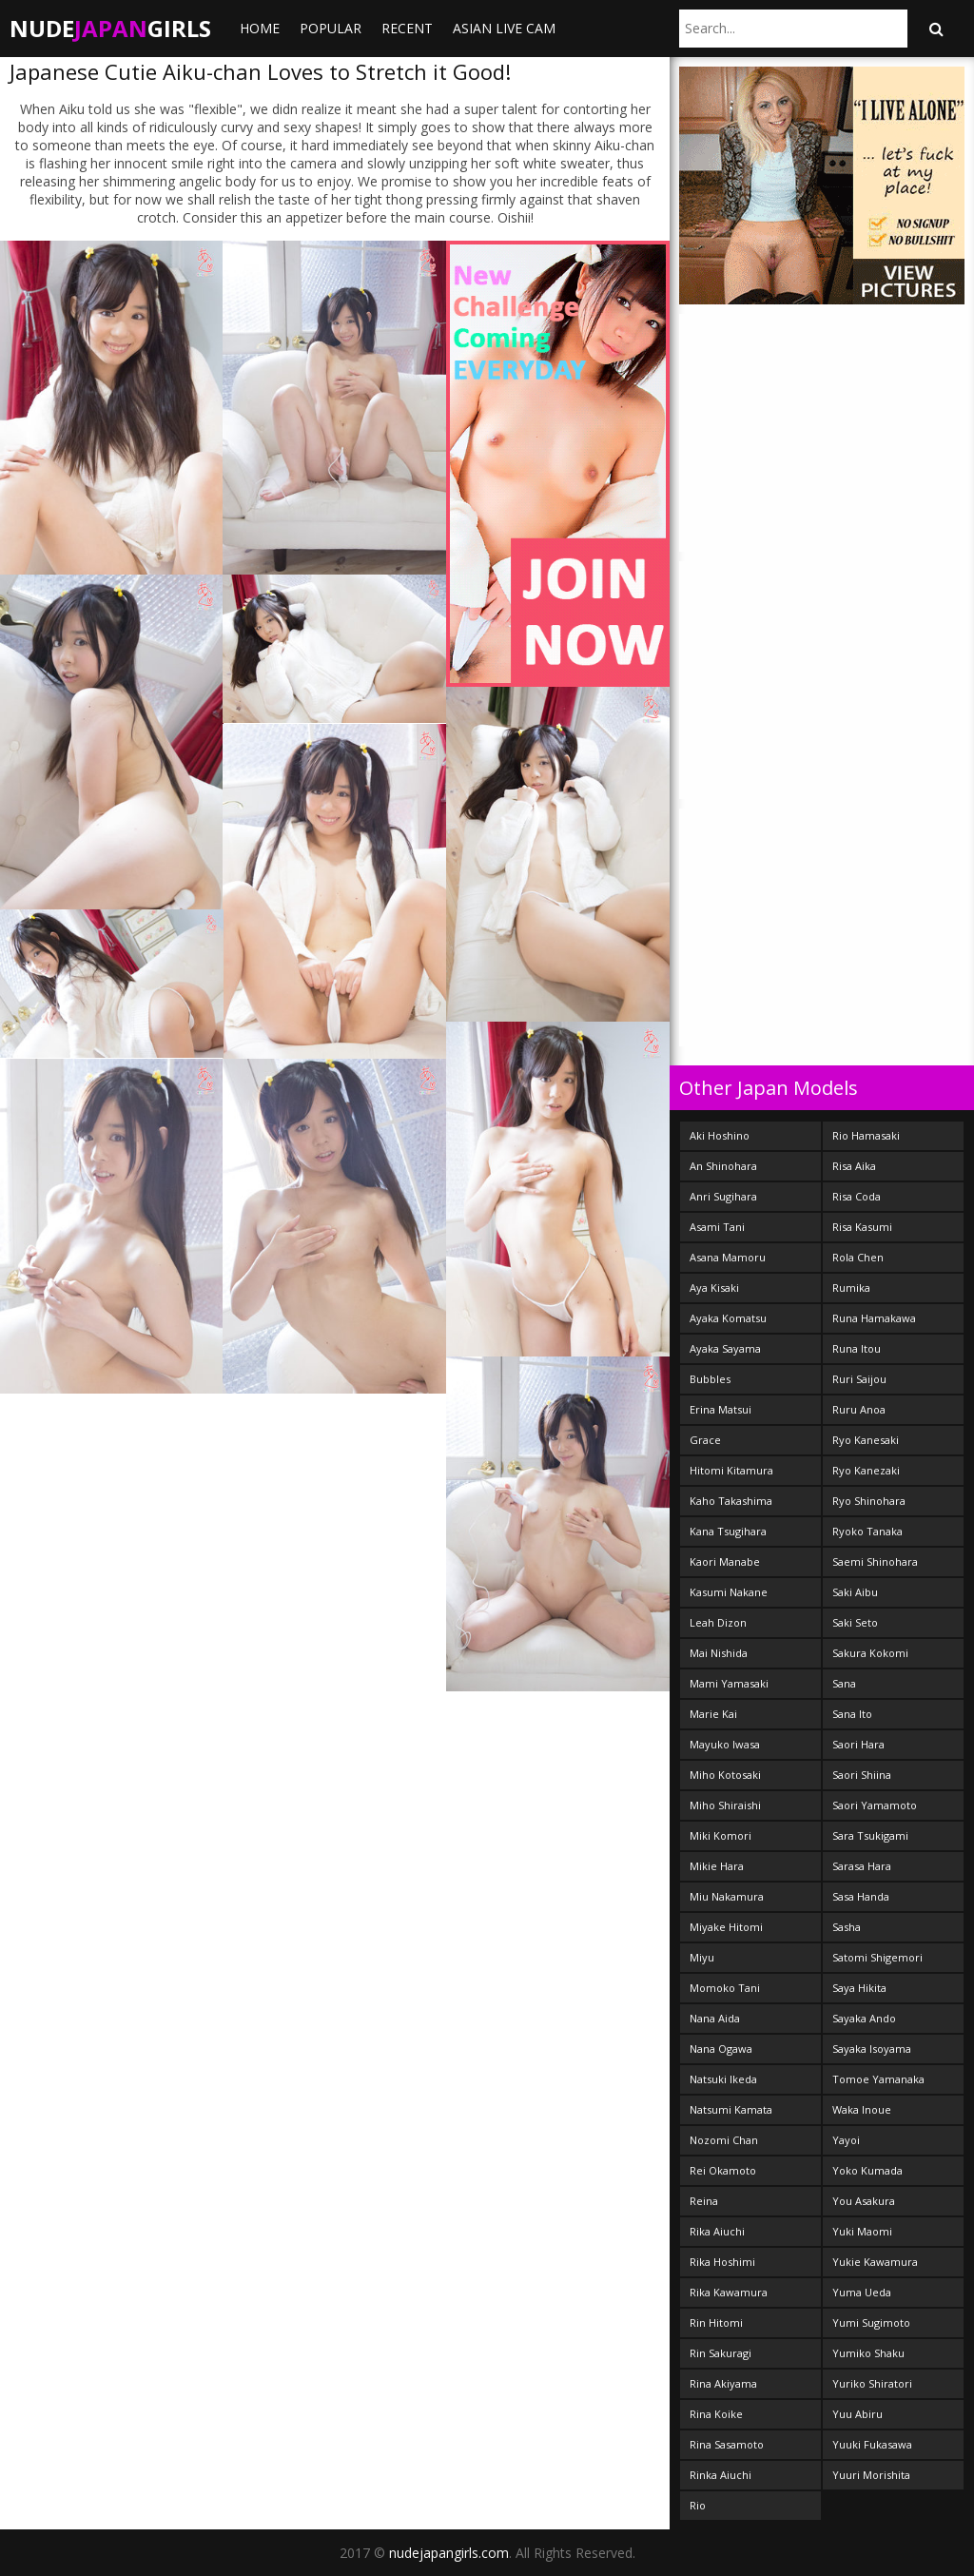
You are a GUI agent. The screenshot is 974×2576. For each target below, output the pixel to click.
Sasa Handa (860, 1896)
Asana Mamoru (728, 1257)
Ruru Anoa (859, 1409)
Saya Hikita (859, 1988)
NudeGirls (110, 28)
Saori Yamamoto (874, 1805)
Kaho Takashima (731, 1500)
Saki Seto (855, 1622)
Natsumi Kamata (731, 2109)
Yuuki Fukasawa (872, 2444)
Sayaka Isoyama (871, 2048)
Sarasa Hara (861, 1866)
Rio (698, 2505)
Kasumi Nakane (729, 1592)
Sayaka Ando (864, 2018)
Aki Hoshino (720, 1135)
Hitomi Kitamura (731, 1470)
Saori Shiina (861, 1774)
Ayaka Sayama (725, 1348)
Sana (844, 1683)
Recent (407, 28)
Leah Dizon (718, 1622)
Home (260, 28)
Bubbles (710, 1379)
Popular (330, 28)
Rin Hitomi (716, 2322)
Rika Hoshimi (722, 2261)
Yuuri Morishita (871, 2475)
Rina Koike (716, 2414)
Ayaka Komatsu (728, 1318)
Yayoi (846, 2140)
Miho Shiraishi (725, 1805)
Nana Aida (715, 2018)
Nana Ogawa (721, 2048)
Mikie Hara (717, 1866)
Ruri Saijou (859, 1379)
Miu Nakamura (727, 1896)
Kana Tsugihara (728, 1531)
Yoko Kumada (867, 2170)
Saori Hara (858, 1744)
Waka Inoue (861, 2109)
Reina (704, 2201)
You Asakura (863, 2201)
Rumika (851, 1287)
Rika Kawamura (729, 2292)
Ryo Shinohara (869, 1500)
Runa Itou (856, 1348)
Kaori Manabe (725, 1561)
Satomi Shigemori (877, 1957)
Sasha (846, 1927)
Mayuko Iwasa (725, 1744)
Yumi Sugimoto (871, 2322)
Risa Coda (856, 1196)
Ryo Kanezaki (866, 1470)
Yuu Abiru (857, 2414)
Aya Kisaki (714, 1287)
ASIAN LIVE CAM (504, 28)
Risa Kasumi (862, 1227)
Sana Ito (852, 1714)
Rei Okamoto (723, 2170)
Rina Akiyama (723, 2383)
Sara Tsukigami (870, 1835)
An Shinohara (723, 1166)
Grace (705, 1440)
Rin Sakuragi (720, 2353)
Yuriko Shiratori (872, 2383)
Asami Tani (717, 1227)
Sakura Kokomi (870, 1653)
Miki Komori (720, 1835)
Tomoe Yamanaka (878, 2079)
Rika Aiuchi (717, 2231)
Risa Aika (854, 1166)
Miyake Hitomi (726, 1927)
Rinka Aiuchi (720, 2475)
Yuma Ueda (861, 2292)
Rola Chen (858, 1257)
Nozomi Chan (724, 2140)
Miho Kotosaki (725, 1774)
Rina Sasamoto (727, 2444)
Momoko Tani (725, 1988)
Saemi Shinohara (875, 1561)
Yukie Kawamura (875, 2261)
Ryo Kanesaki (865, 1440)
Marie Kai (713, 1714)
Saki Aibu (855, 1592)
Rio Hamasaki (866, 1135)
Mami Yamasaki (729, 1683)
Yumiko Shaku (868, 2353)
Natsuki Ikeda (723, 2079)
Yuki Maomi (862, 2231)
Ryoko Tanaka (867, 1531)
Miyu (702, 1957)
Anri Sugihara (723, 1196)
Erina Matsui (720, 1409)
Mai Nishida (719, 1653)
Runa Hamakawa (874, 1318)
